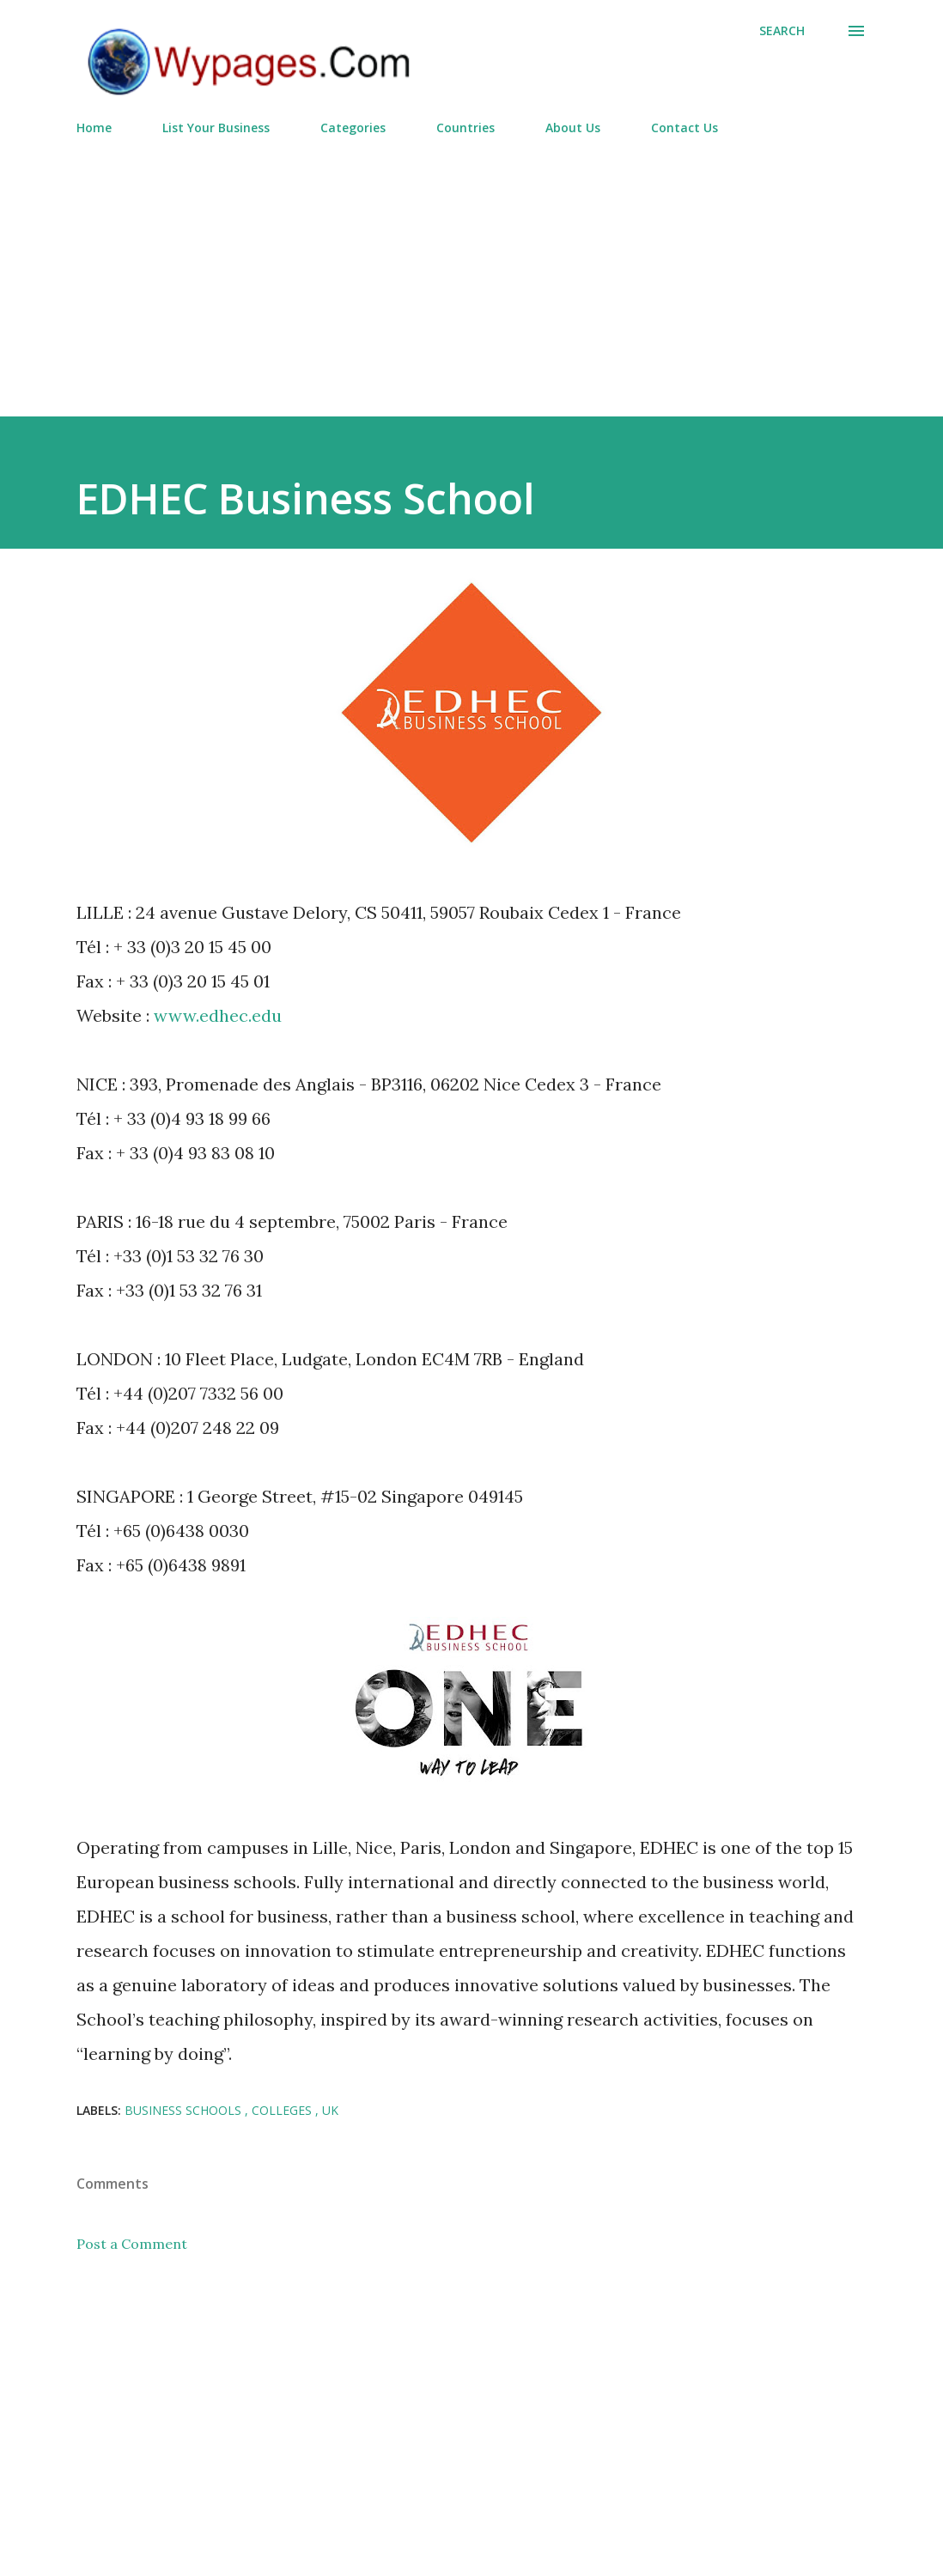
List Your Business (216, 127)
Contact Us (684, 127)
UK (330, 2110)
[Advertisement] (471, 269)
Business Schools (185, 2110)
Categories (353, 127)
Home (94, 127)
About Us (572, 127)
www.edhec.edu (218, 1015)
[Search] (782, 31)
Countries (465, 127)
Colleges (283, 2110)
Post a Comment (131, 2243)
